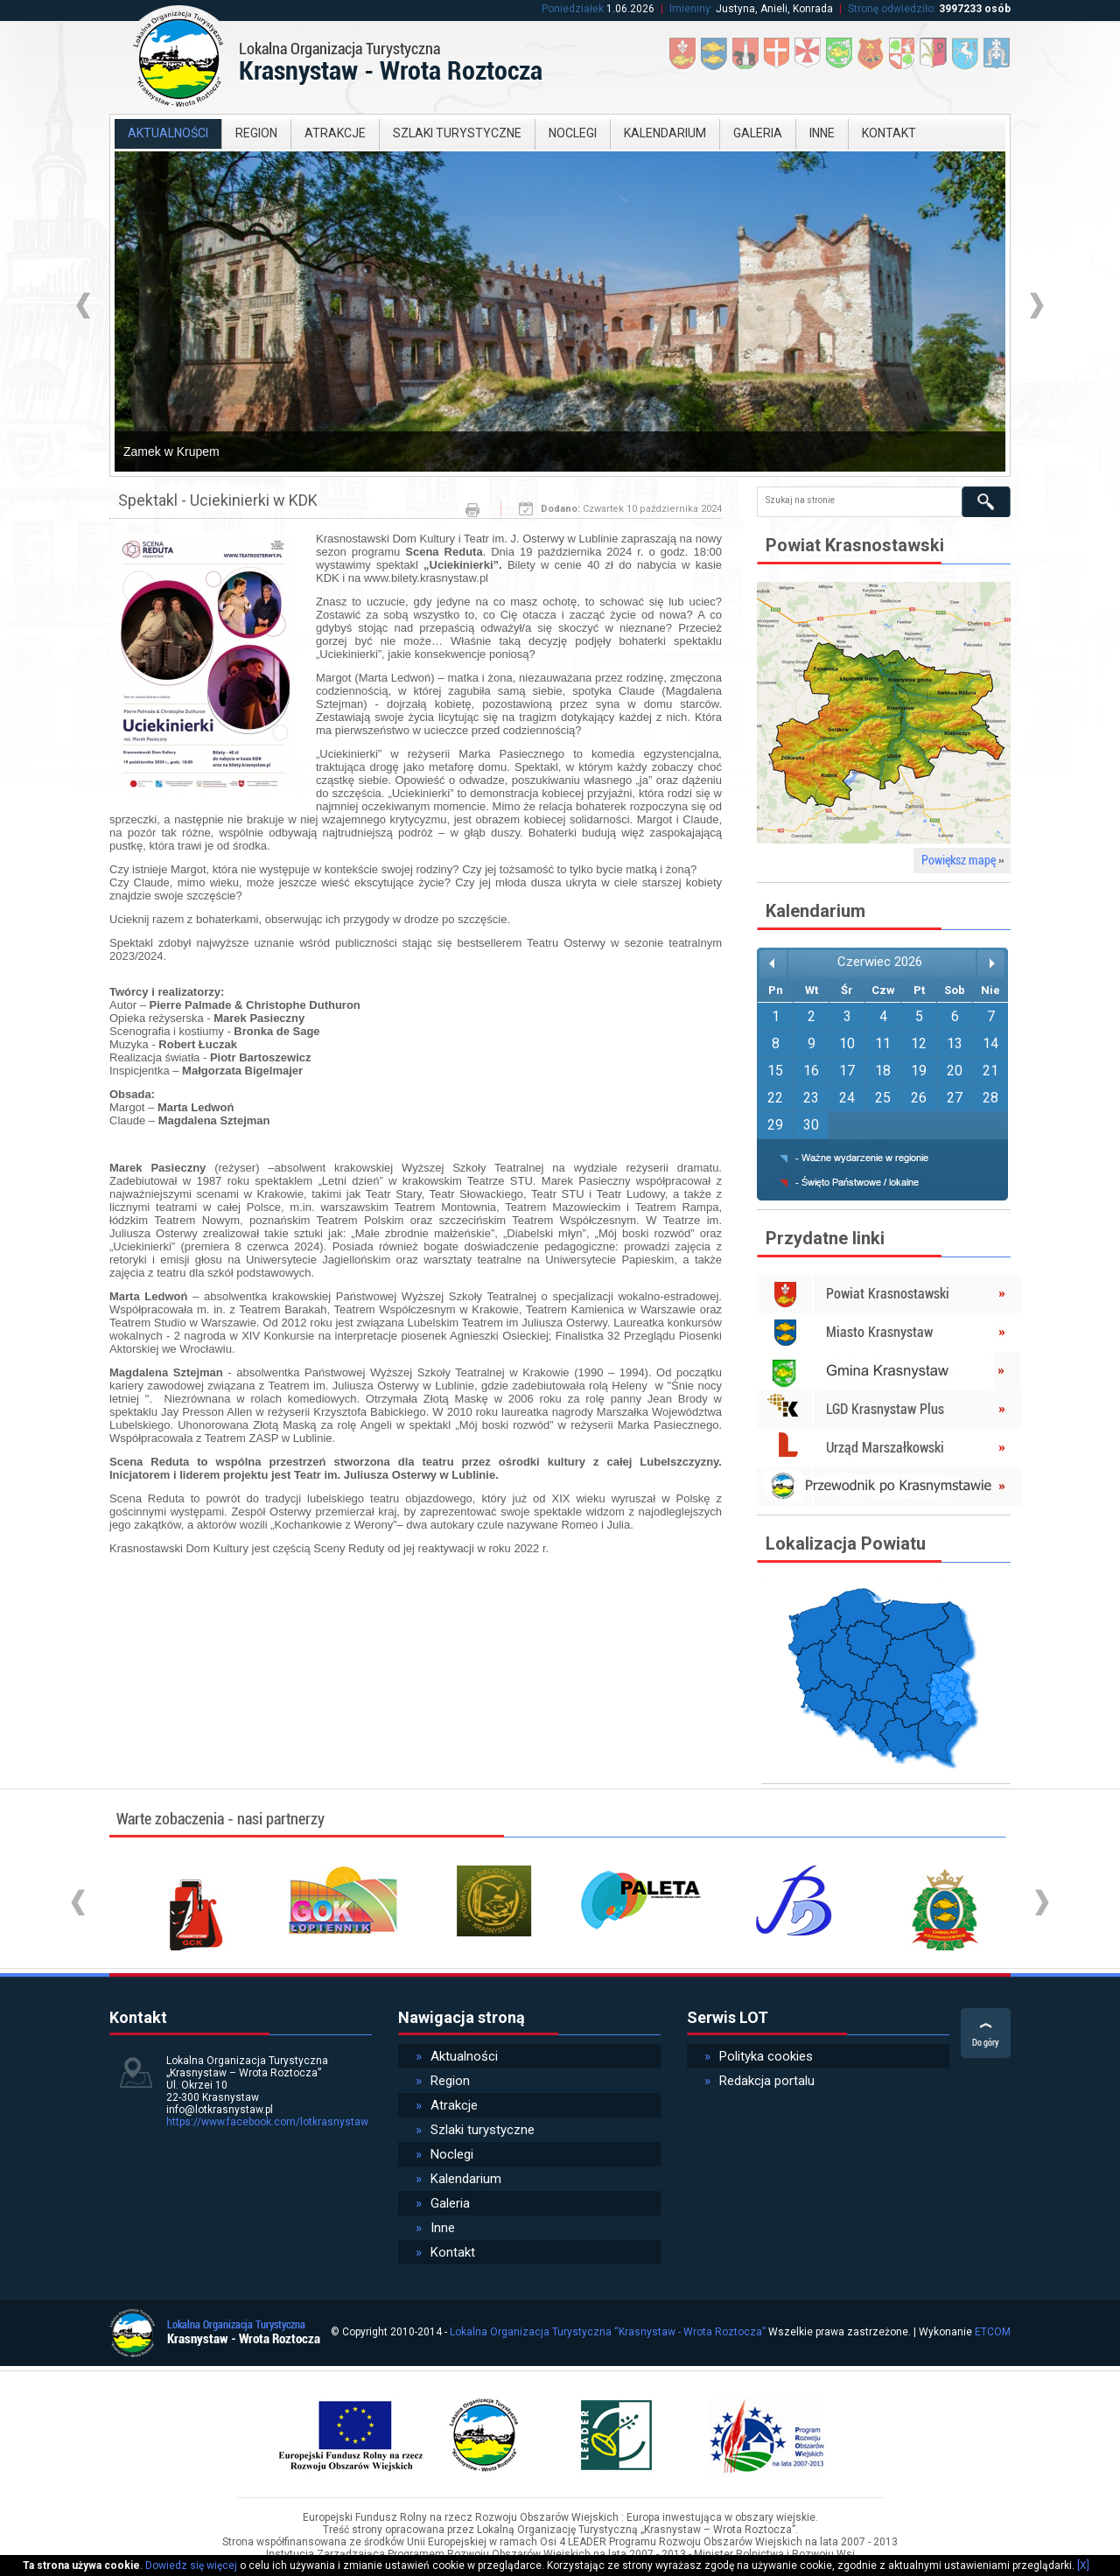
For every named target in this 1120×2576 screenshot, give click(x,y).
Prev (85, 306)
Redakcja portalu (759, 2081)
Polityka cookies (758, 2056)
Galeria (757, 133)
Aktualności (168, 133)
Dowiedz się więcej (191, 2565)
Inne (822, 133)
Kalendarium (665, 133)
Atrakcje (335, 133)
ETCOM (993, 2332)
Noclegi (573, 133)
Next (1035, 306)
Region (256, 133)
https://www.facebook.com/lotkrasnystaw (267, 2122)
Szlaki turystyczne (457, 133)
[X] (1083, 2565)
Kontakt (889, 133)
